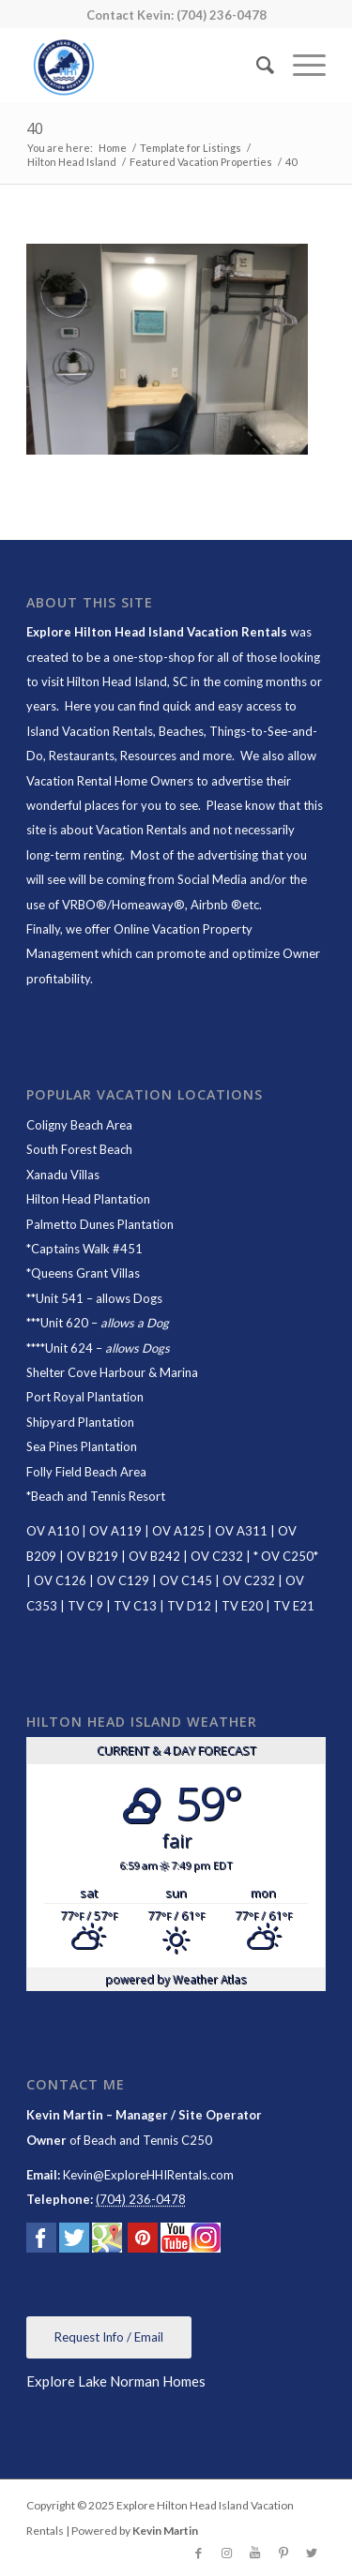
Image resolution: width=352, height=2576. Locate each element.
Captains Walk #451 (87, 1248)
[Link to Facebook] (199, 2553)
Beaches (181, 731)
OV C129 (123, 1580)
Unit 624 (69, 1347)
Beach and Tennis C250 (148, 2140)
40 (34, 128)
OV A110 (52, 1530)
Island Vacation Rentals (89, 731)
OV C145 (186, 1580)
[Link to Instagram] (227, 2553)
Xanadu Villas (62, 1174)
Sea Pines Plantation (81, 1446)
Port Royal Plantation (85, 1396)
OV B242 (154, 1556)
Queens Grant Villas (85, 1273)
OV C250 (286, 1556)
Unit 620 (64, 1322)
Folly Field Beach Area (86, 1471)
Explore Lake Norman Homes (116, 2381)
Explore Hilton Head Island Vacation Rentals (156, 631)
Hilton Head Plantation (88, 1198)
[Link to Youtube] (255, 2553)
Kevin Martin (165, 2531)
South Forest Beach (79, 1149)
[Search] (255, 64)
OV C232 (217, 1556)
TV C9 (85, 1605)
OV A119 (115, 1530)
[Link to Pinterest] (283, 2553)
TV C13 (135, 1605)
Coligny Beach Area (79, 1124)
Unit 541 (60, 1298)
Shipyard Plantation (80, 1422)
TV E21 (293, 1605)
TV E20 (242, 1605)
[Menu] (300, 64)
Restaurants (82, 755)
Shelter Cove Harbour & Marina (112, 1372)
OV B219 (92, 1556)
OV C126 (60, 1580)
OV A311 (241, 1530)
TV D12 (189, 1605)
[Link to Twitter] (312, 2553)
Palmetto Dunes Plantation (100, 1224)
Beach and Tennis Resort (98, 1496)
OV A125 (178, 1530)
